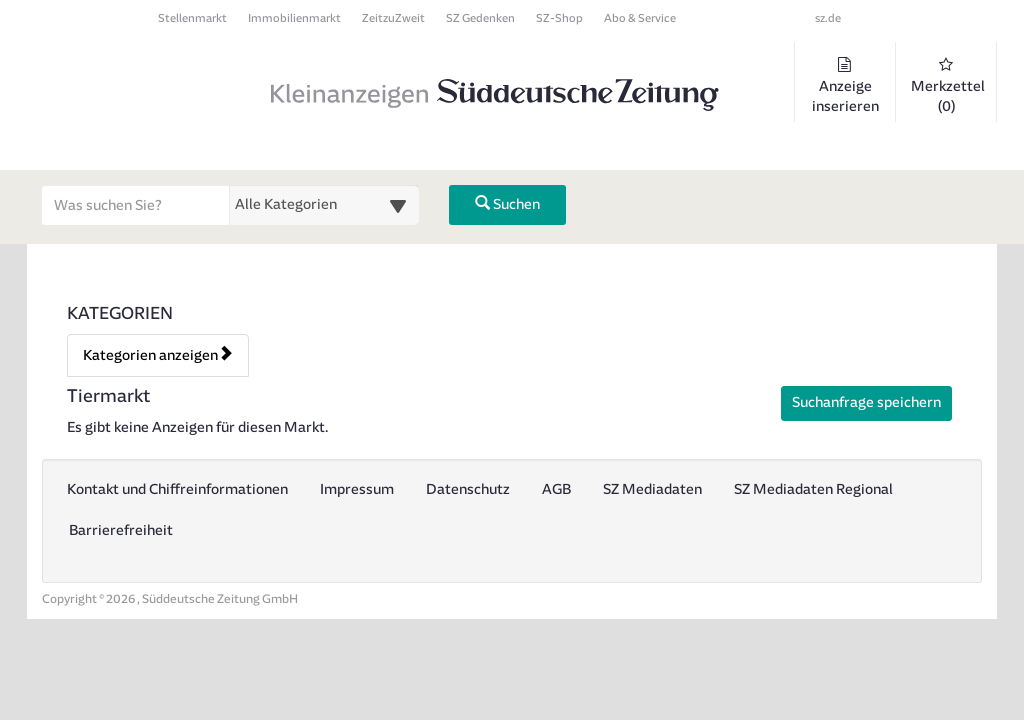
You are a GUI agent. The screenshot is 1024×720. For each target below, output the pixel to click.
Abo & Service (640, 18)
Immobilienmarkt (294, 18)
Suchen (507, 204)
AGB (556, 489)
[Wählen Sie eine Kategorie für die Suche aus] (324, 205)
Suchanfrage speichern (866, 402)
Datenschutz (468, 489)
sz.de (828, 18)
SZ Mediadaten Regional (813, 489)
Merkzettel (948, 86)
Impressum (357, 489)
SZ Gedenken (480, 18)
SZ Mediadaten (652, 489)
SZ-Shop (559, 18)
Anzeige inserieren (845, 86)
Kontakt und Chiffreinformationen (177, 489)
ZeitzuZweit (393, 18)
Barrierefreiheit (121, 530)
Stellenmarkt (192, 18)
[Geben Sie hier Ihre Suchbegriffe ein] (136, 205)
